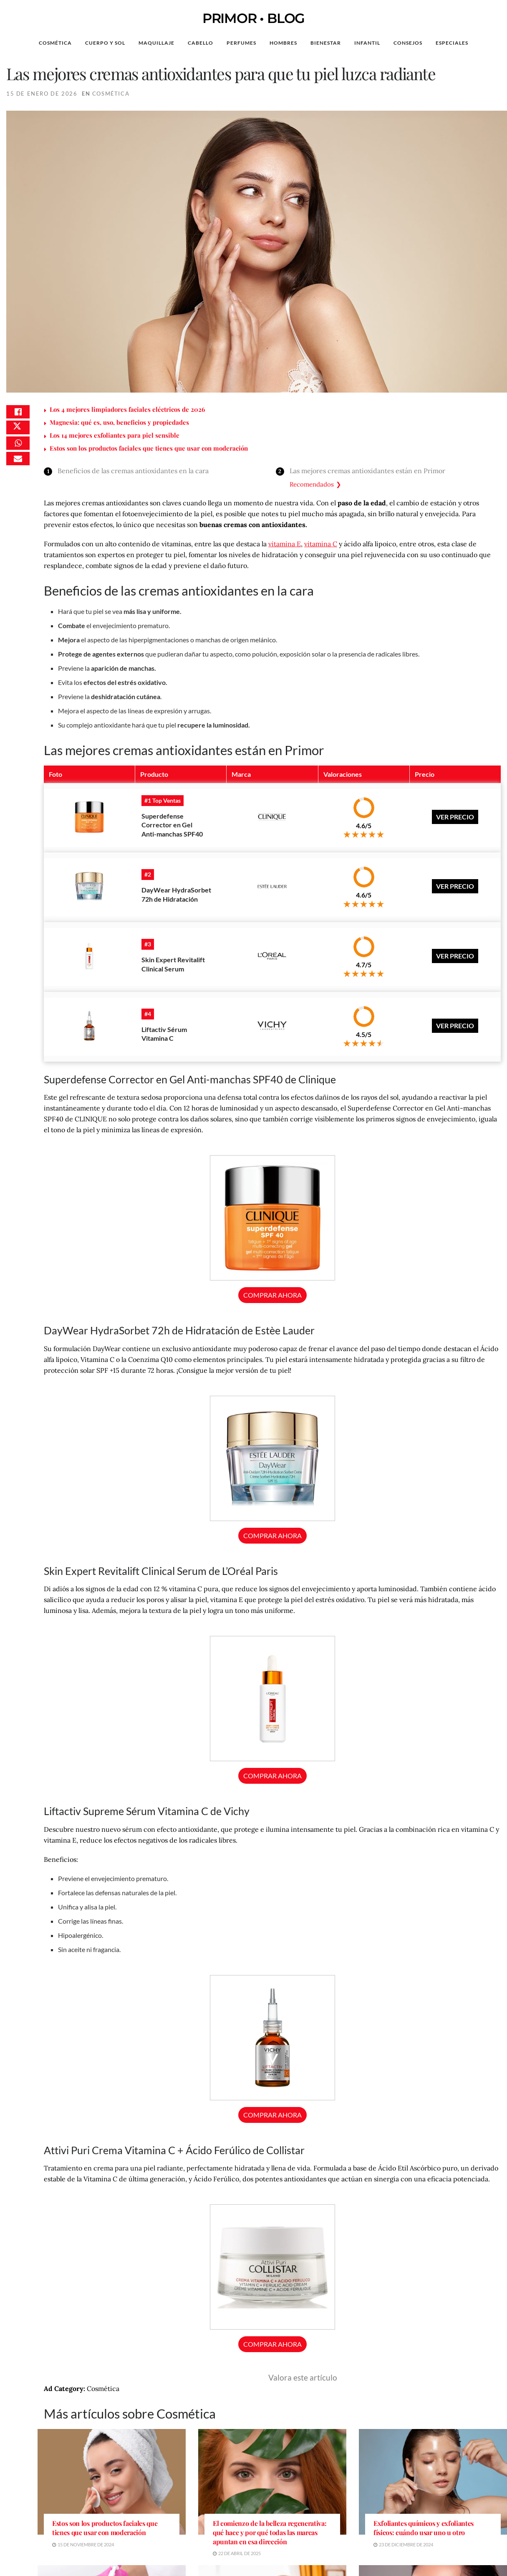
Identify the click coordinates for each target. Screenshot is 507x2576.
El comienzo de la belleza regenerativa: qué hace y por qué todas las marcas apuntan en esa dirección (270, 2486)
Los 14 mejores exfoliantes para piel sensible (114, 435)
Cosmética (55, 43)
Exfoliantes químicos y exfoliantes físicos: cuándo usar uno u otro (423, 2482)
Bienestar (325, 43)
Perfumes (241, 43)
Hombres (283, 43)
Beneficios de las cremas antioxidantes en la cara (133, 471)
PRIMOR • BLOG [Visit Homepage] (253, 18)
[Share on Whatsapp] (18, 455)
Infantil (367, 43)
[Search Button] (488, 43)
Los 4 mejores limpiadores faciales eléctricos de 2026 (127, 409)
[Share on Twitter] (18, 435)
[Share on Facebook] (18, 415)
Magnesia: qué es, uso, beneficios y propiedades (119, 422)
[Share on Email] (18, 475)
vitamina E (284, 544)
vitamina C (320, 544)
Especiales (452, 43)
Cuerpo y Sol (105, 43)
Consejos (407, 43)
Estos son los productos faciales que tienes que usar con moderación (149, 448)
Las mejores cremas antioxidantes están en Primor (367, 471)
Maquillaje (156, 43)
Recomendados (312, 484)
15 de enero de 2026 (41, 93)
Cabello (200, 43)
